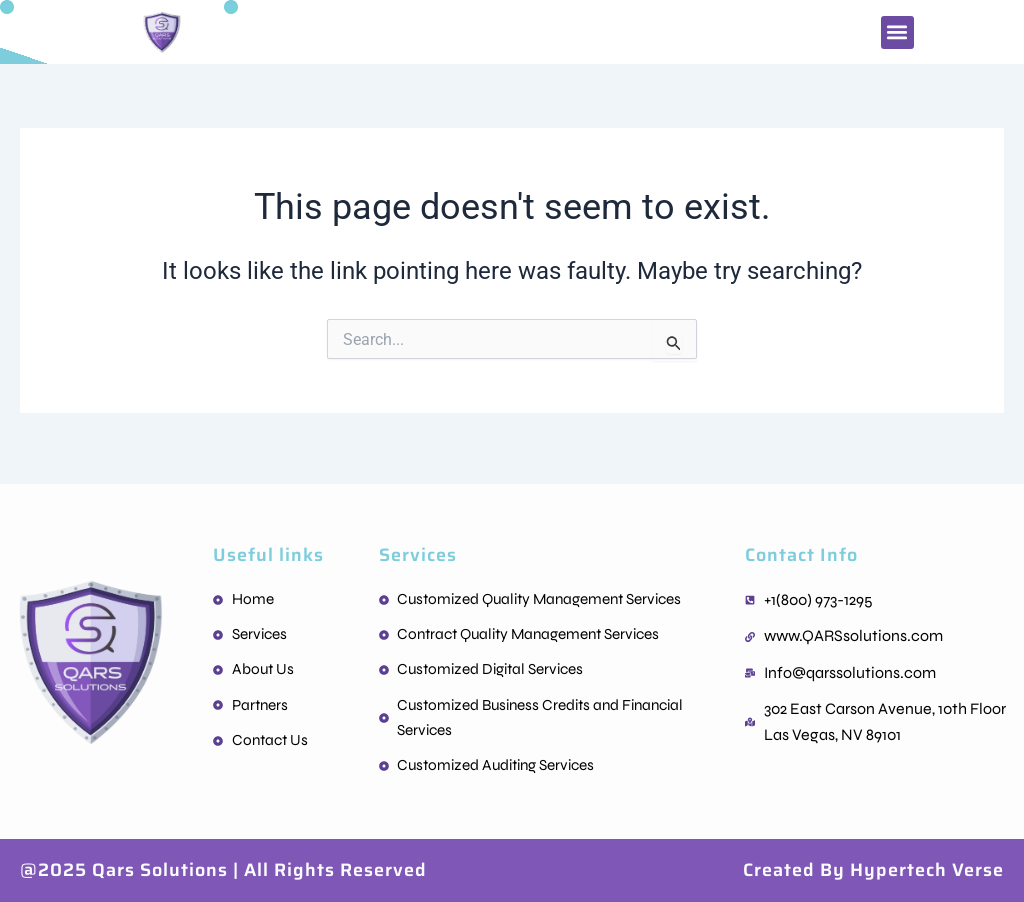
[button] (897, 32)
